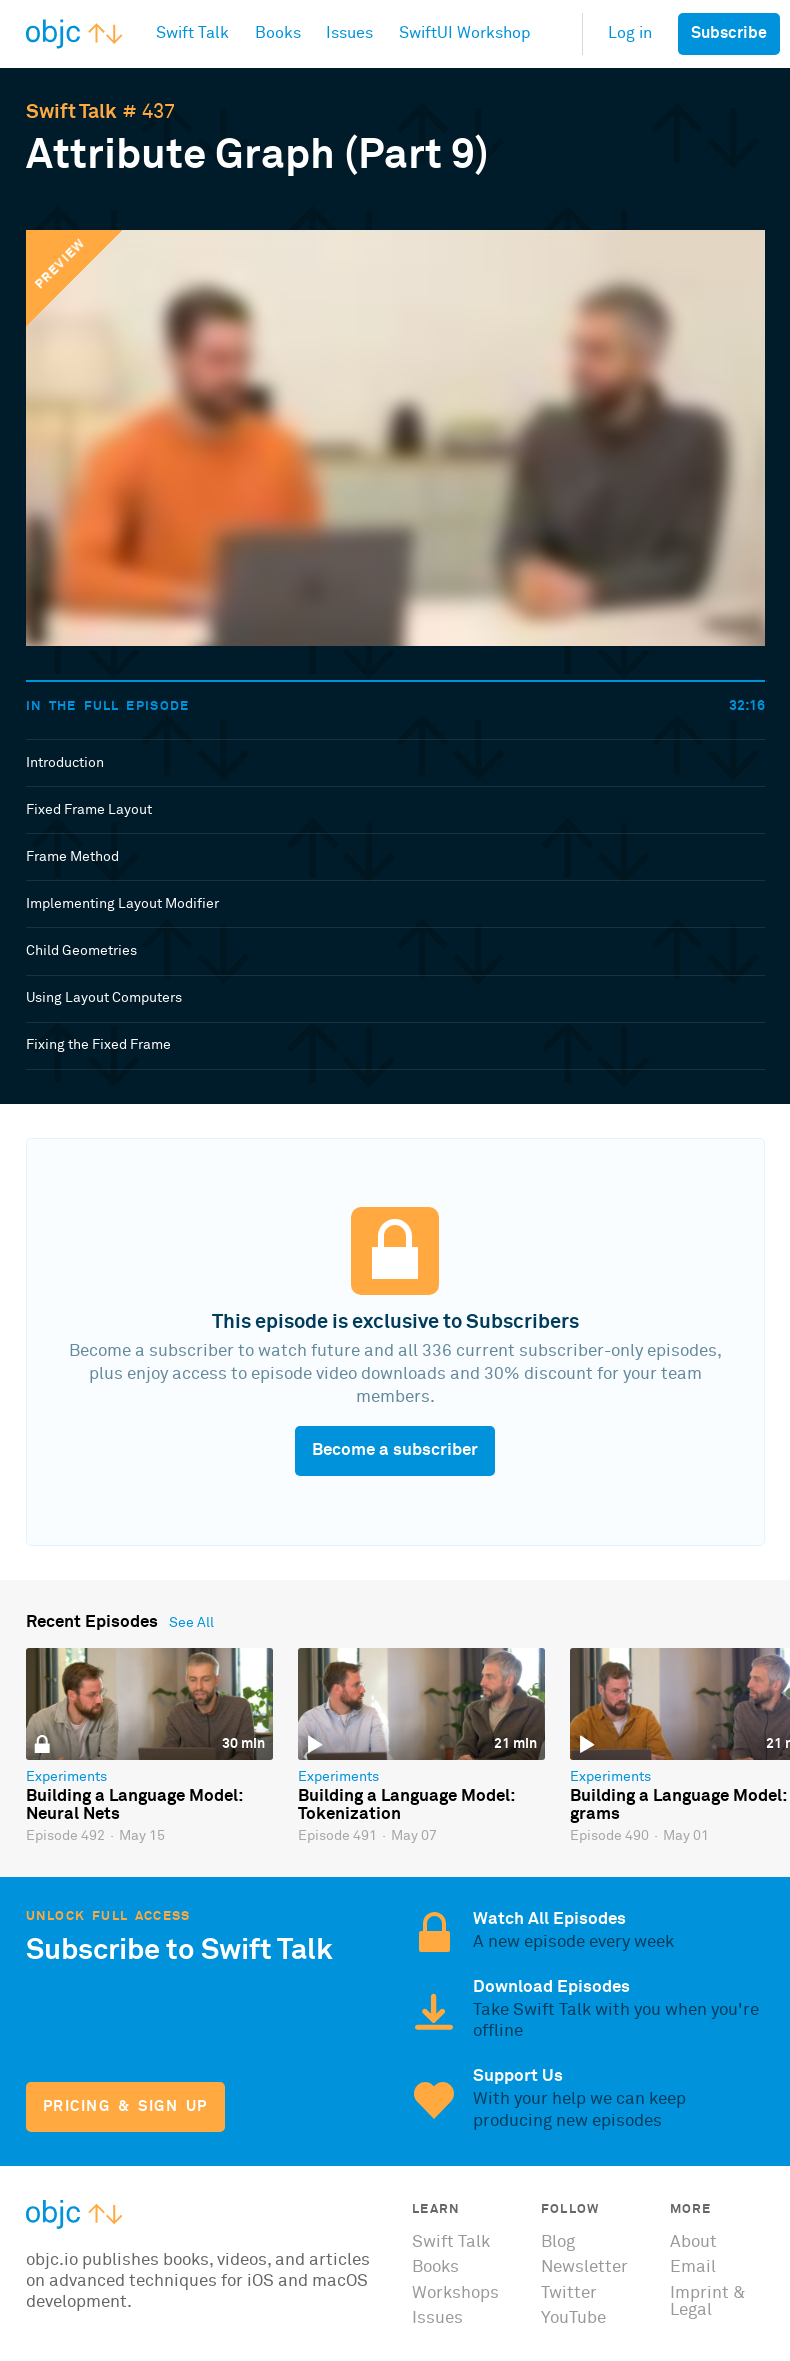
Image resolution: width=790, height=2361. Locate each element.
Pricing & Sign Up (125, 2106)
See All (191, 1623)
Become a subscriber (395, 1450)
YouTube (573, 2318)
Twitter (569, 2293)
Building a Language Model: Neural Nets (134, 1806)
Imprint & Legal (708, 2302)
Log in (630, 33)
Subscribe (729, 33)
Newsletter (584, 2267)
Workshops (455, 2293)
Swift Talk (71, 112)
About (693, 2242)
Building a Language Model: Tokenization (406, 1806)
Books (435, 2267)
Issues (437, 2318)
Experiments (66, 1777)
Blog (558, 2242)
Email (693, 2267)
